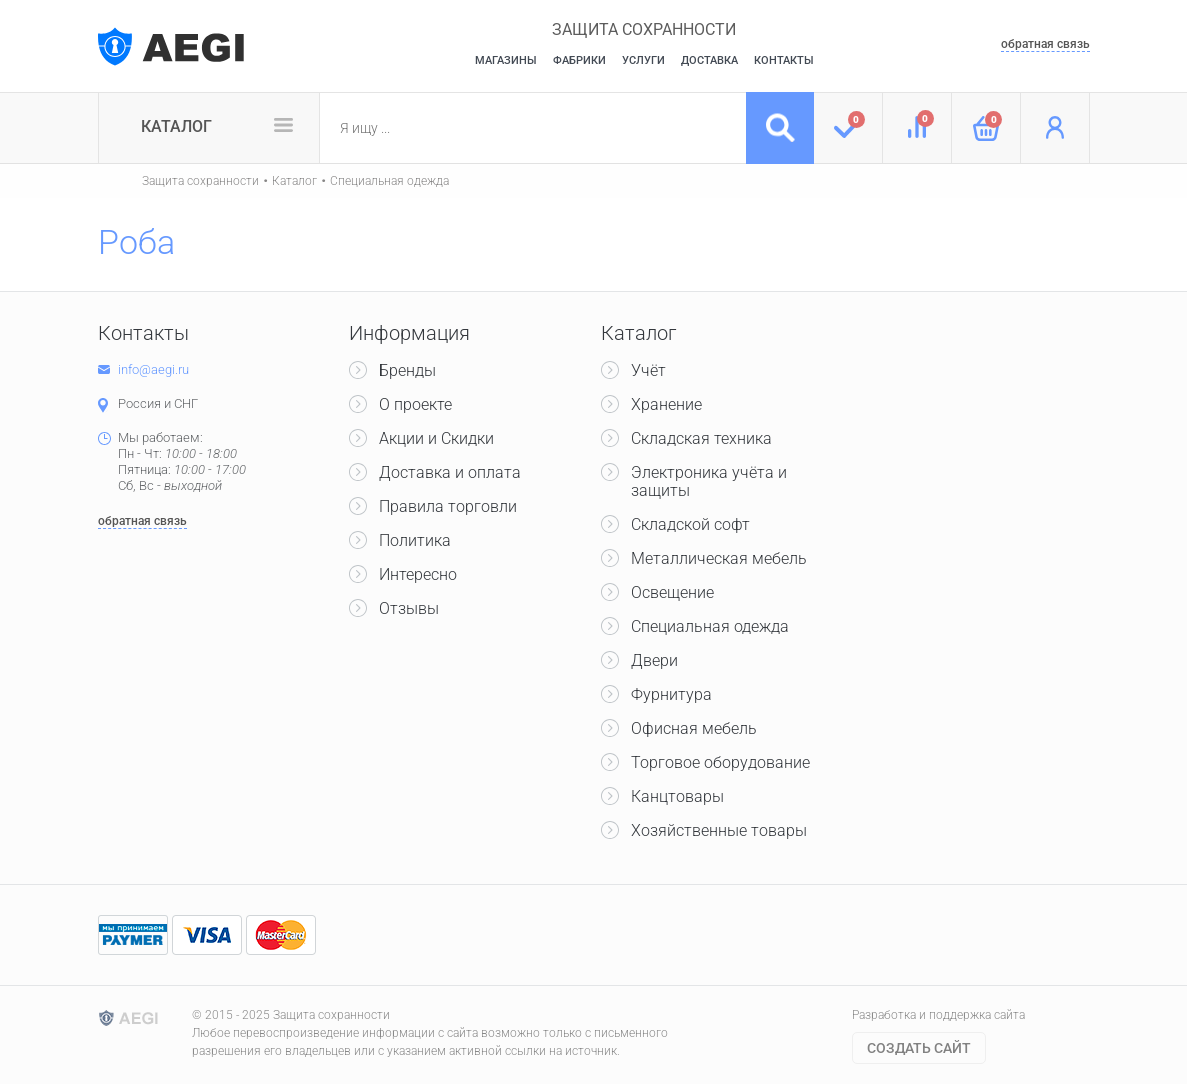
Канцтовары (677, 796)
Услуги (643, 60)
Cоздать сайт (919, 1048)
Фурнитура (671, 694)
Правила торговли (448, 506)
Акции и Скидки (436, 438)
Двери (654, 660)
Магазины (506, 60)
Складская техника (701, 438)
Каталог (176, 126)
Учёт (648, 370)
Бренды (407, 370)
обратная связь (1045, 44)
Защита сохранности (200, 181)
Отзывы (409, 608)
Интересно (418, 574)
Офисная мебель (694, 728)
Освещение (672, 592)
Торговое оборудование (720, 762)
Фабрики (579, 60)
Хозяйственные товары (719, 830)
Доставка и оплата (450, 472)
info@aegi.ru (153, 369)
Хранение (666, 404)
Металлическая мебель (719, 558)
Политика (415, 540)
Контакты (784, 60)
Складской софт (690, 524)
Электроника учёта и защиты (709, 481)
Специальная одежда (389, 181)
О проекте (415, 404)
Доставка (709, 60)
